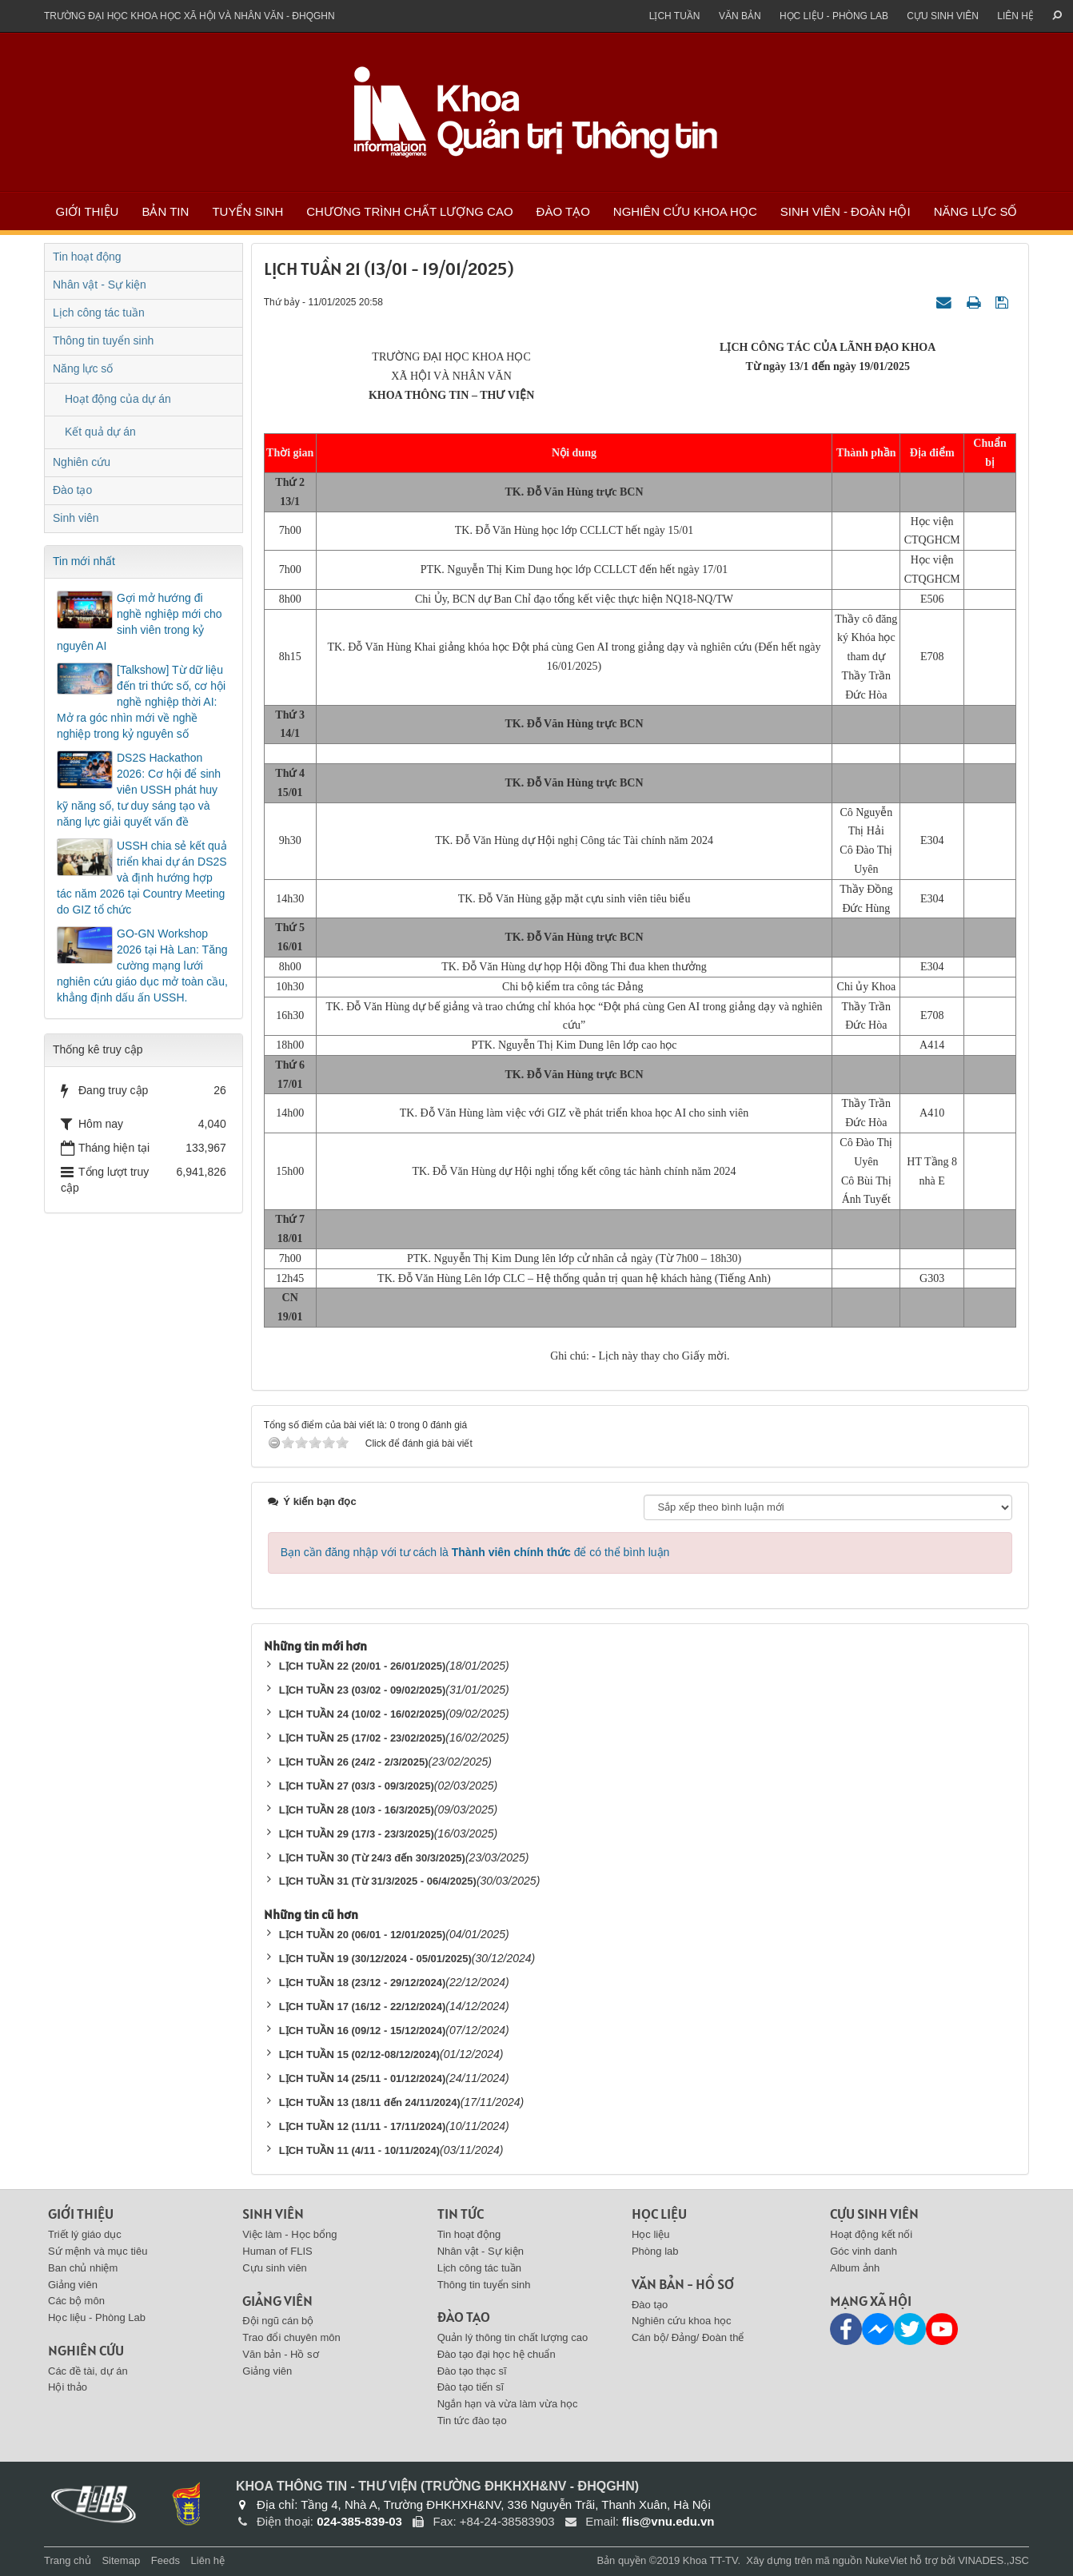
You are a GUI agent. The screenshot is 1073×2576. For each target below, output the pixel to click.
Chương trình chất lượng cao (409, 211)
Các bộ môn (76, 2301)
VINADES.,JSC (993, 2560)
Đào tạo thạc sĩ (472, 2371)
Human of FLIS (277, 2251)
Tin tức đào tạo (472, 2421)
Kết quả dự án (100, 431)
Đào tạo (563, 211)
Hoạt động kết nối (871, 2234)
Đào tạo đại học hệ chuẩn (496, 2354)
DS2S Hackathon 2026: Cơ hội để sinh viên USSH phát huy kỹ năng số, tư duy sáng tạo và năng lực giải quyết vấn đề (139, 789)
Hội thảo (67, 2387)
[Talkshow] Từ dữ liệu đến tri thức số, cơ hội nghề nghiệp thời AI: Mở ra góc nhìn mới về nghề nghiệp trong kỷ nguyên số (141, 701)
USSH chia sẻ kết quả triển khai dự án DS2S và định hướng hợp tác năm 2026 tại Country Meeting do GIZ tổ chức (142, 877)
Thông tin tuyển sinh (103, 340)
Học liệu (659, 2213)
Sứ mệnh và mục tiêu (97, 2251)
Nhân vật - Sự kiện (99, 284)
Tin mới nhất (84, 561)
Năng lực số (976, 211)
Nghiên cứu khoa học (685, 211)
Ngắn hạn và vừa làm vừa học (507, 2404)
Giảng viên (73, 2285)
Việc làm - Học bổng (289, 2234)
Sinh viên (76, 518)
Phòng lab (655, 2251)
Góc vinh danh (863, 2251)
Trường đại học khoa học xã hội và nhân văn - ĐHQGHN (189, 16)
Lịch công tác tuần (99, 312)
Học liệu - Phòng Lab (834, 16)
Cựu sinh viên (943, 16)
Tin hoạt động (87, 256)
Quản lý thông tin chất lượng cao (512, 2337)
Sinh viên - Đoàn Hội (845, 211)
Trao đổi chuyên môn (291, 2337)
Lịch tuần (674, 16)
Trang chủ (67, 2560)
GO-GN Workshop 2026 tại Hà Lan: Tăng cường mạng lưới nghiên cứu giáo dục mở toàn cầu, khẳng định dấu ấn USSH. (142, 965)
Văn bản (740, 16)
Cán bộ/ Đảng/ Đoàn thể (688, 2337)
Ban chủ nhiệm (83, 2268)
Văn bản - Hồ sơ (280, 2354)
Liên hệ (1015, 16)
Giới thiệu (87, 211)
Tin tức (460, 2213)
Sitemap (121, 2560)
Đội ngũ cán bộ (277, 2321)
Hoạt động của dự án (118, 398)
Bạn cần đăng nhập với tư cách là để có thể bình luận (475, 1552)
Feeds (165, 2560)
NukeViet (886, 2560)
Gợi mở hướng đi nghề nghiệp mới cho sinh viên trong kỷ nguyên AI (139, 621)
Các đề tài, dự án (88, 2371)
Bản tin (165, 211)
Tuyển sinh (247, 211)
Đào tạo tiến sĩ (470, 2387)
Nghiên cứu (81, 462)
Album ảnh (855, 2268)
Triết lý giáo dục (85, 2234)
